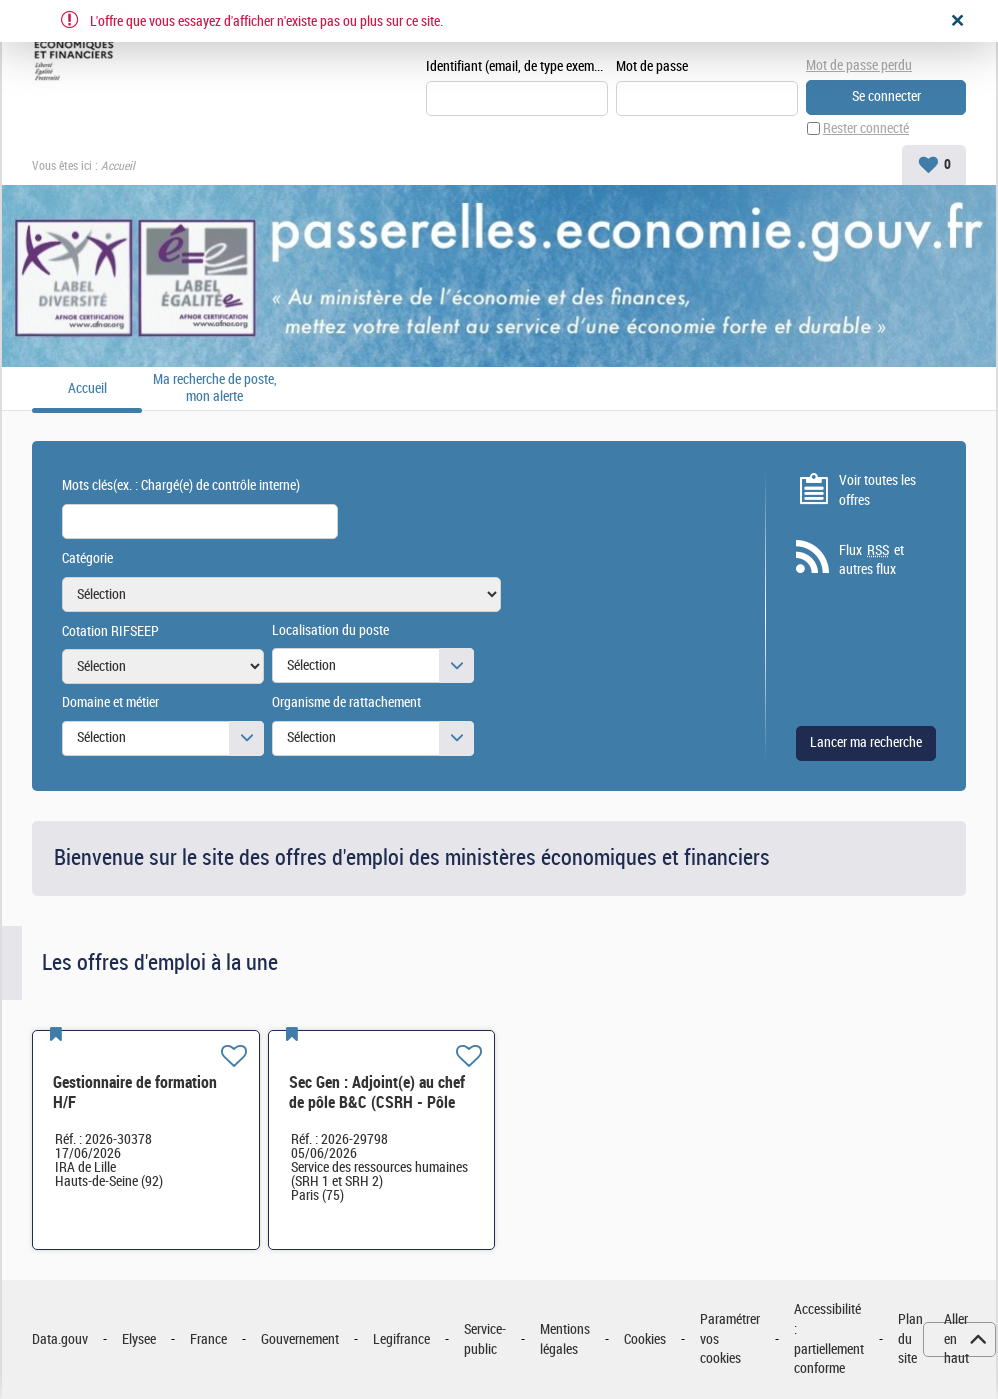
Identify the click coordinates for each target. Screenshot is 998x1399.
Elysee (139, 1339)
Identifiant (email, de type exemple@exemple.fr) (517, 66)
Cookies (645, 1339)
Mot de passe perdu (859, 65)
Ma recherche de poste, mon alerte (215, 388)
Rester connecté (866, 128)
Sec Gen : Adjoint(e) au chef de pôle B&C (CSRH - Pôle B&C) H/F (377, 1102)
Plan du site (910, 1339)
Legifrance (401, 1339)
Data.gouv (60, 1339)
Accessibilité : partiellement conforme (829, 1339)
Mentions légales (565, 1339)
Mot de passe (652, 66)
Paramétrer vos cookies (730, 1339)
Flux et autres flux (871, 560)
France (208, 1339)
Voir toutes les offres (877, 490)
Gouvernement (300, 1339)
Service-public (485, 1339)
